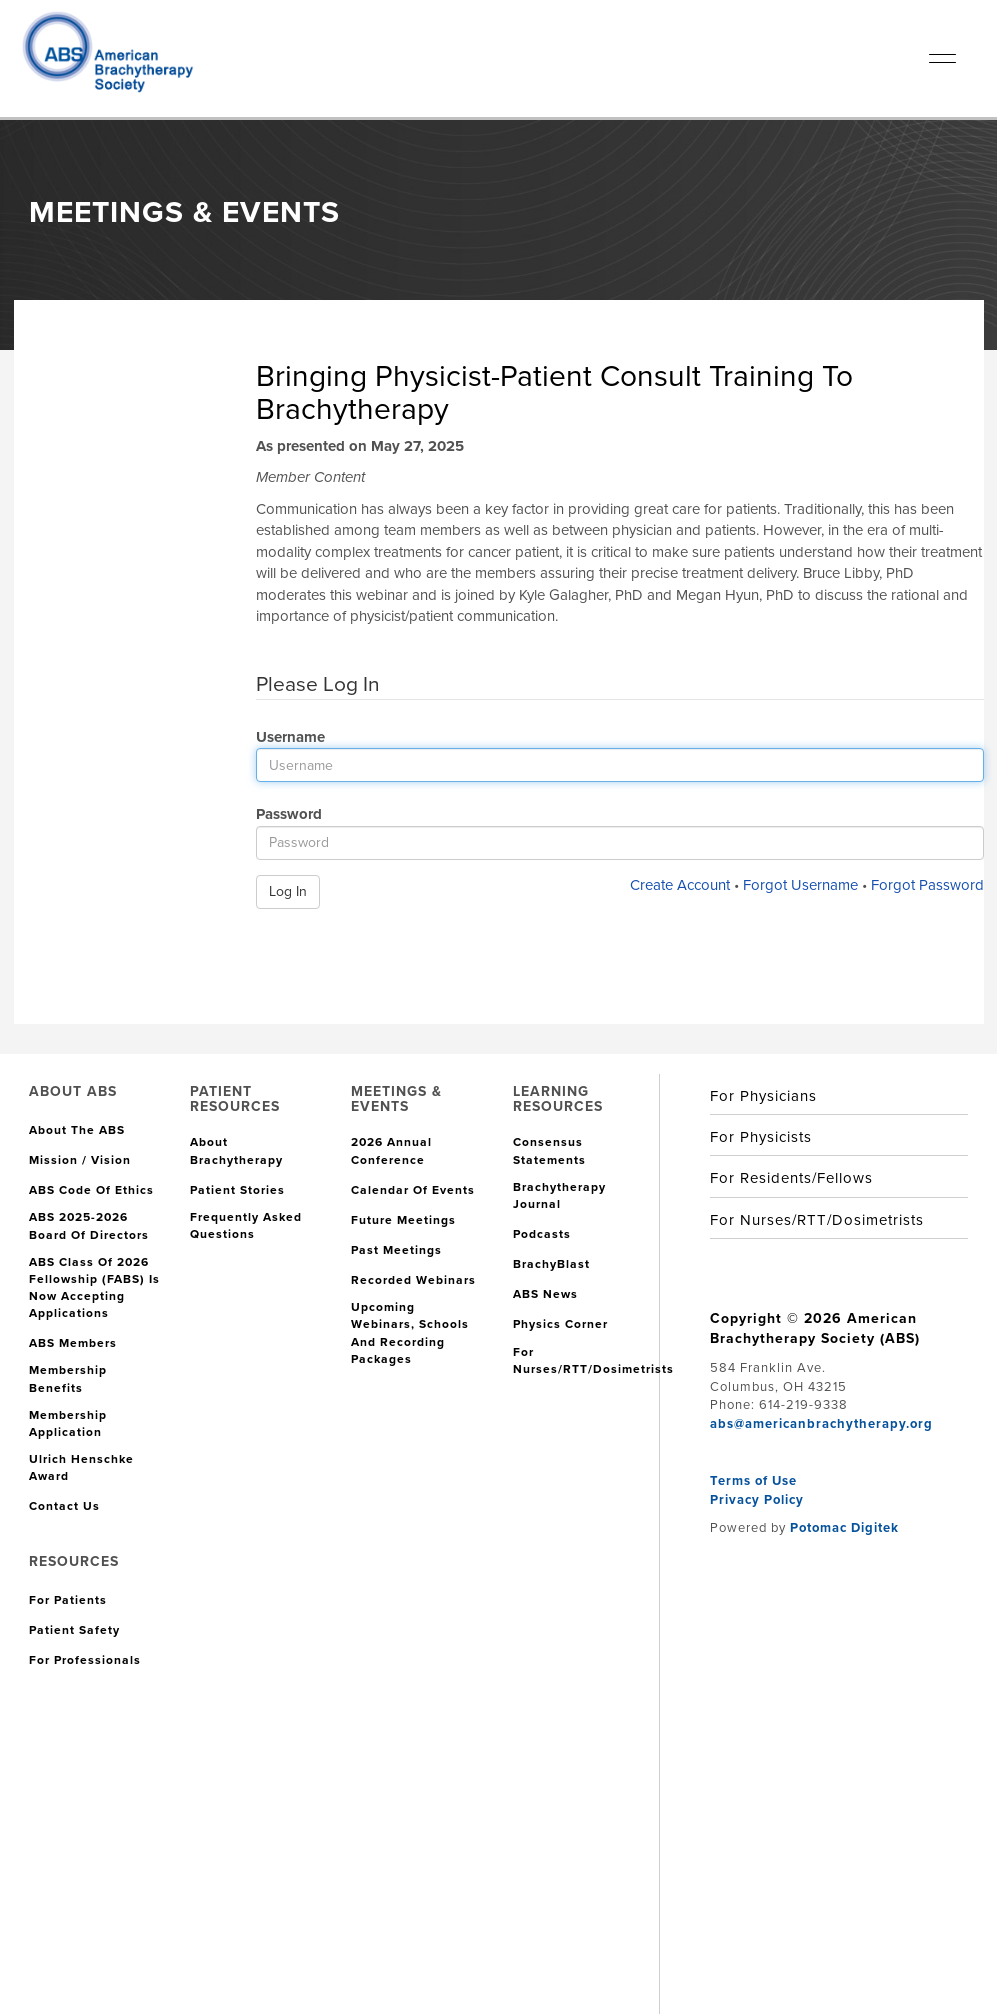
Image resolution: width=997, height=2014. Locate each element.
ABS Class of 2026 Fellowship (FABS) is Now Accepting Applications (94, 1288)
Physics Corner (560, 1324)
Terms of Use (753, 1480)
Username (283, 737)
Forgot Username (800, 885)
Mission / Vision (80, 1160)
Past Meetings (396, 1250)
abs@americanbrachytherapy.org (821, 1423)
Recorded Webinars (413, 1280)
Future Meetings (403, 1220)
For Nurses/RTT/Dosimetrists (593, 1361)
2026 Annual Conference (391, 1151)
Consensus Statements (549, 1151)
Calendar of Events (413, 1190)
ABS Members (73, 1343)
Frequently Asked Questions (246, 1226)
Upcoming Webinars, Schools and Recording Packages (410, 1333)
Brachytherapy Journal (559, 1196)
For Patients (68, 1600)
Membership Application (68, 1424)
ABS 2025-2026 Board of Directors (89, 1226)
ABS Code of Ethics (91, 1190)
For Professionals (85, 1660)
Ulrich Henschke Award (81, 1468)
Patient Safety (74, 1630)
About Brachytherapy (236, 1151)
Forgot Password (927, 885)
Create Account (680, 885)
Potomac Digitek (844, 1527)
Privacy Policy (757, 1499)
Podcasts (542, 1234)
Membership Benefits (68, 1379)
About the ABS (77, 1130)
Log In (288, 891)
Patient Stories (237, 1190)
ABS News (545, 1294)
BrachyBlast (551, 1264)
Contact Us (64, 1506)
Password (281, 814)
